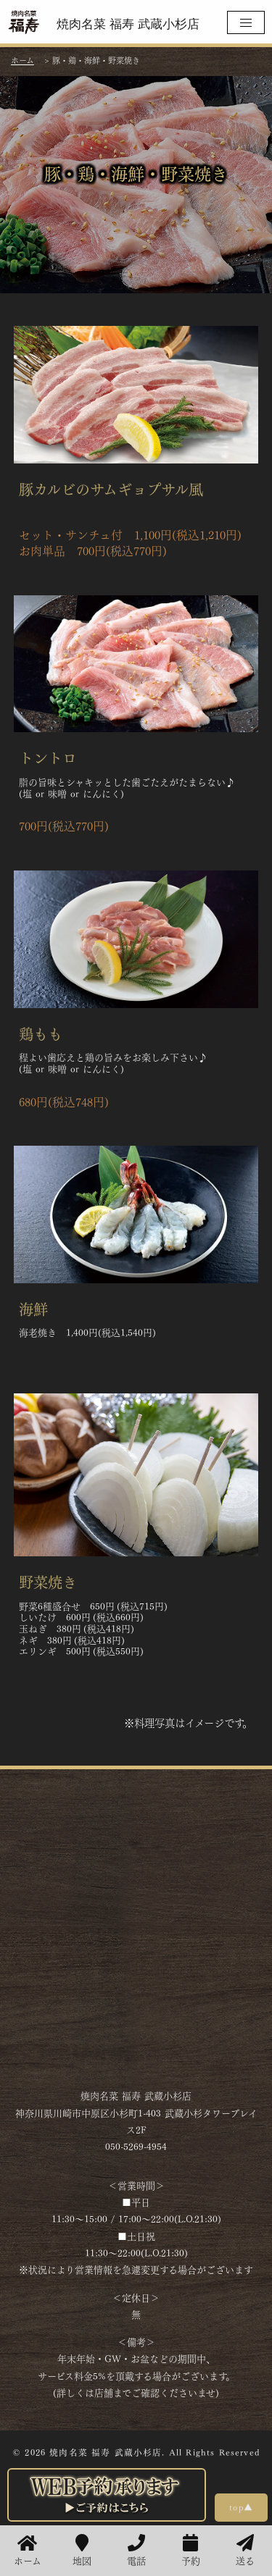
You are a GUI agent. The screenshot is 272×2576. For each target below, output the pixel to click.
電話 (136, 2550)
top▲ (241, 2506)
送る (245, 2550)
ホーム (27, 2550)
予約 (190, 2550)
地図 (82, 2550)
